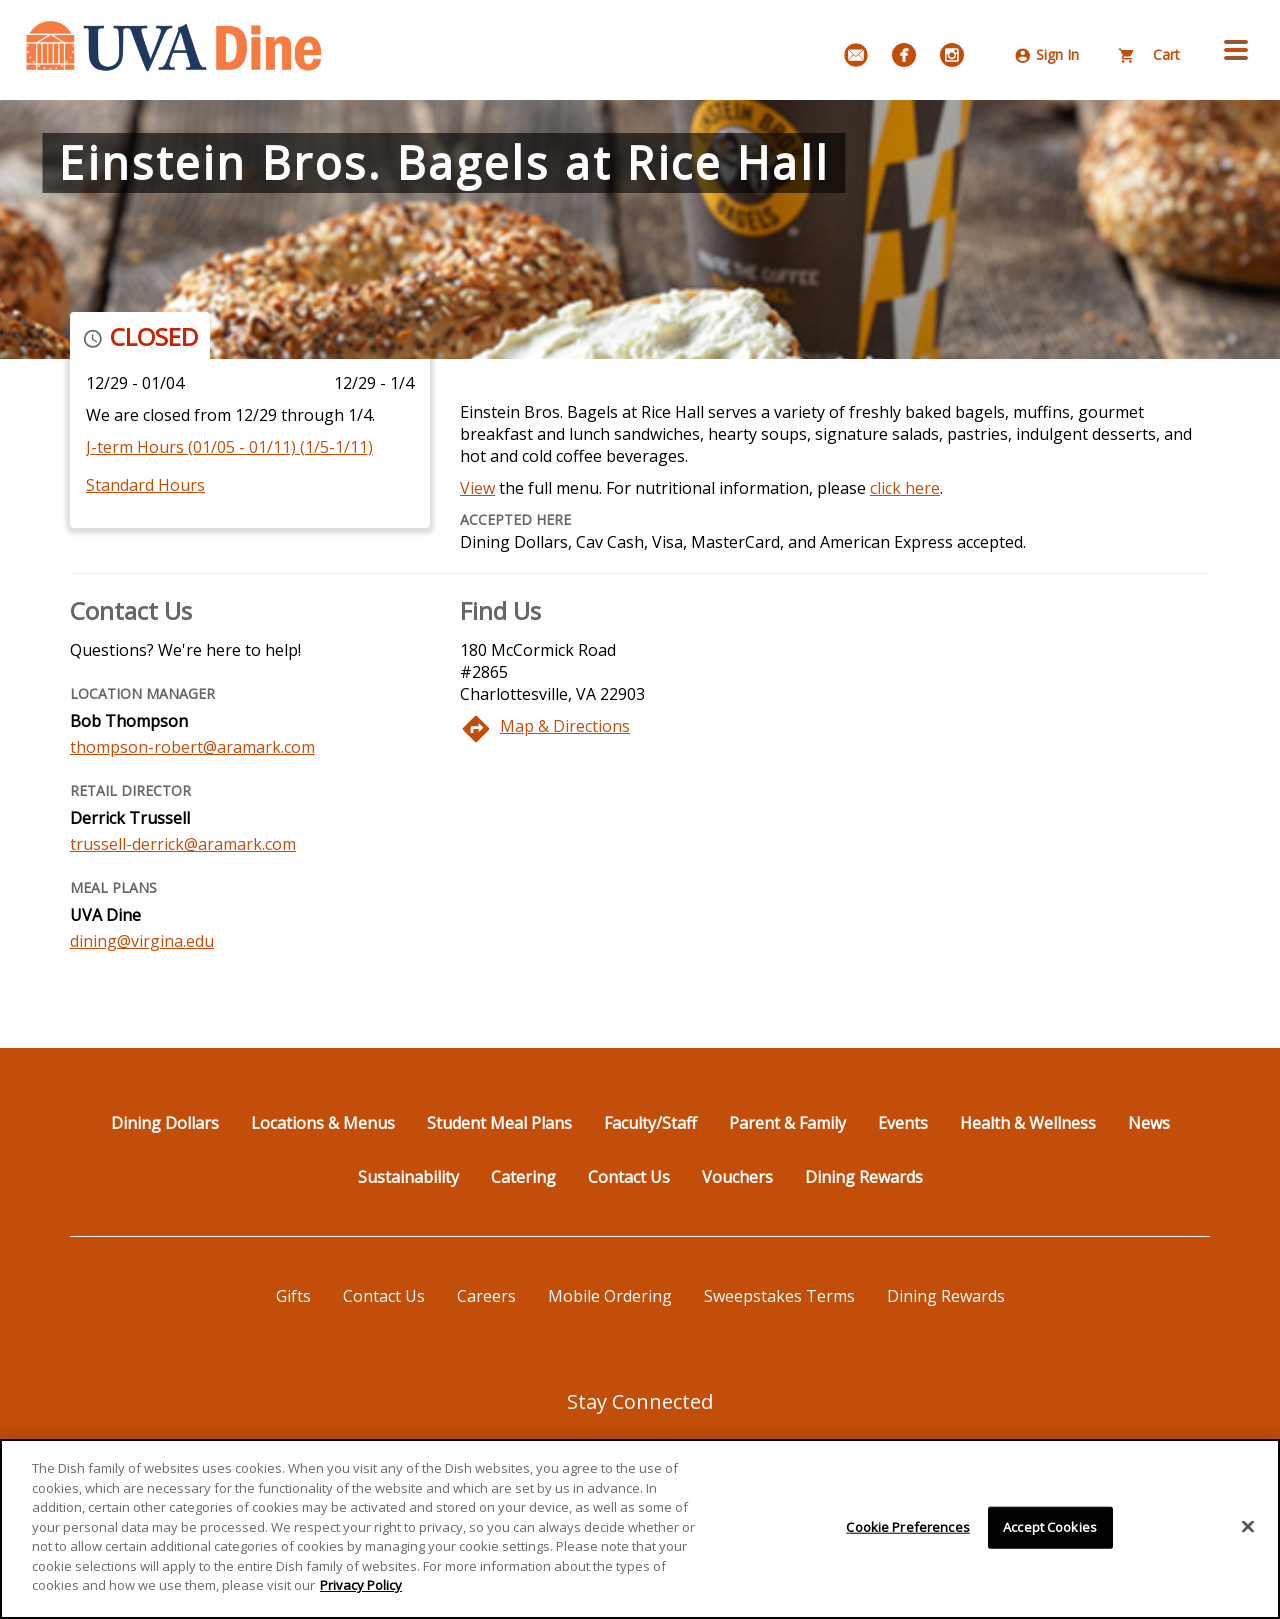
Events (903, 1123)
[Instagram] (952, 55)
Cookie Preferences (907, 1535)
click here (905, 488)
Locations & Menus (323, 1123)
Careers (486, 1296)
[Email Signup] (856, 55)
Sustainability (408, 1177)
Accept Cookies (1050, 1535)
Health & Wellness (1028, 1123)
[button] (1236, 50)
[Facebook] (904, 55)
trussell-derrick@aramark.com (183, 844)
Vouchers (737, 1177)
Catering (523, 1177)
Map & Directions (565, 726)
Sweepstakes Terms (779, 1296)
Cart (1149, 54)
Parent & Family (787, 1123)
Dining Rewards (864, 1177)
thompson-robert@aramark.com (192, 747)
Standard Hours (145, 485)
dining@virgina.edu (142, 941)
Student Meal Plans (499, 1123)
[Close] (1248, 1535)
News (1149, 1123)
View (477, 488)
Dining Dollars (165, 1123)
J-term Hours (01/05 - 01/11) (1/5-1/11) (229, 447)
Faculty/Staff (650, 1123)
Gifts (293, 1296)
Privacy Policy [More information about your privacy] (361, 1594)
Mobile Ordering (610, 1296)
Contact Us (629, 1177)
